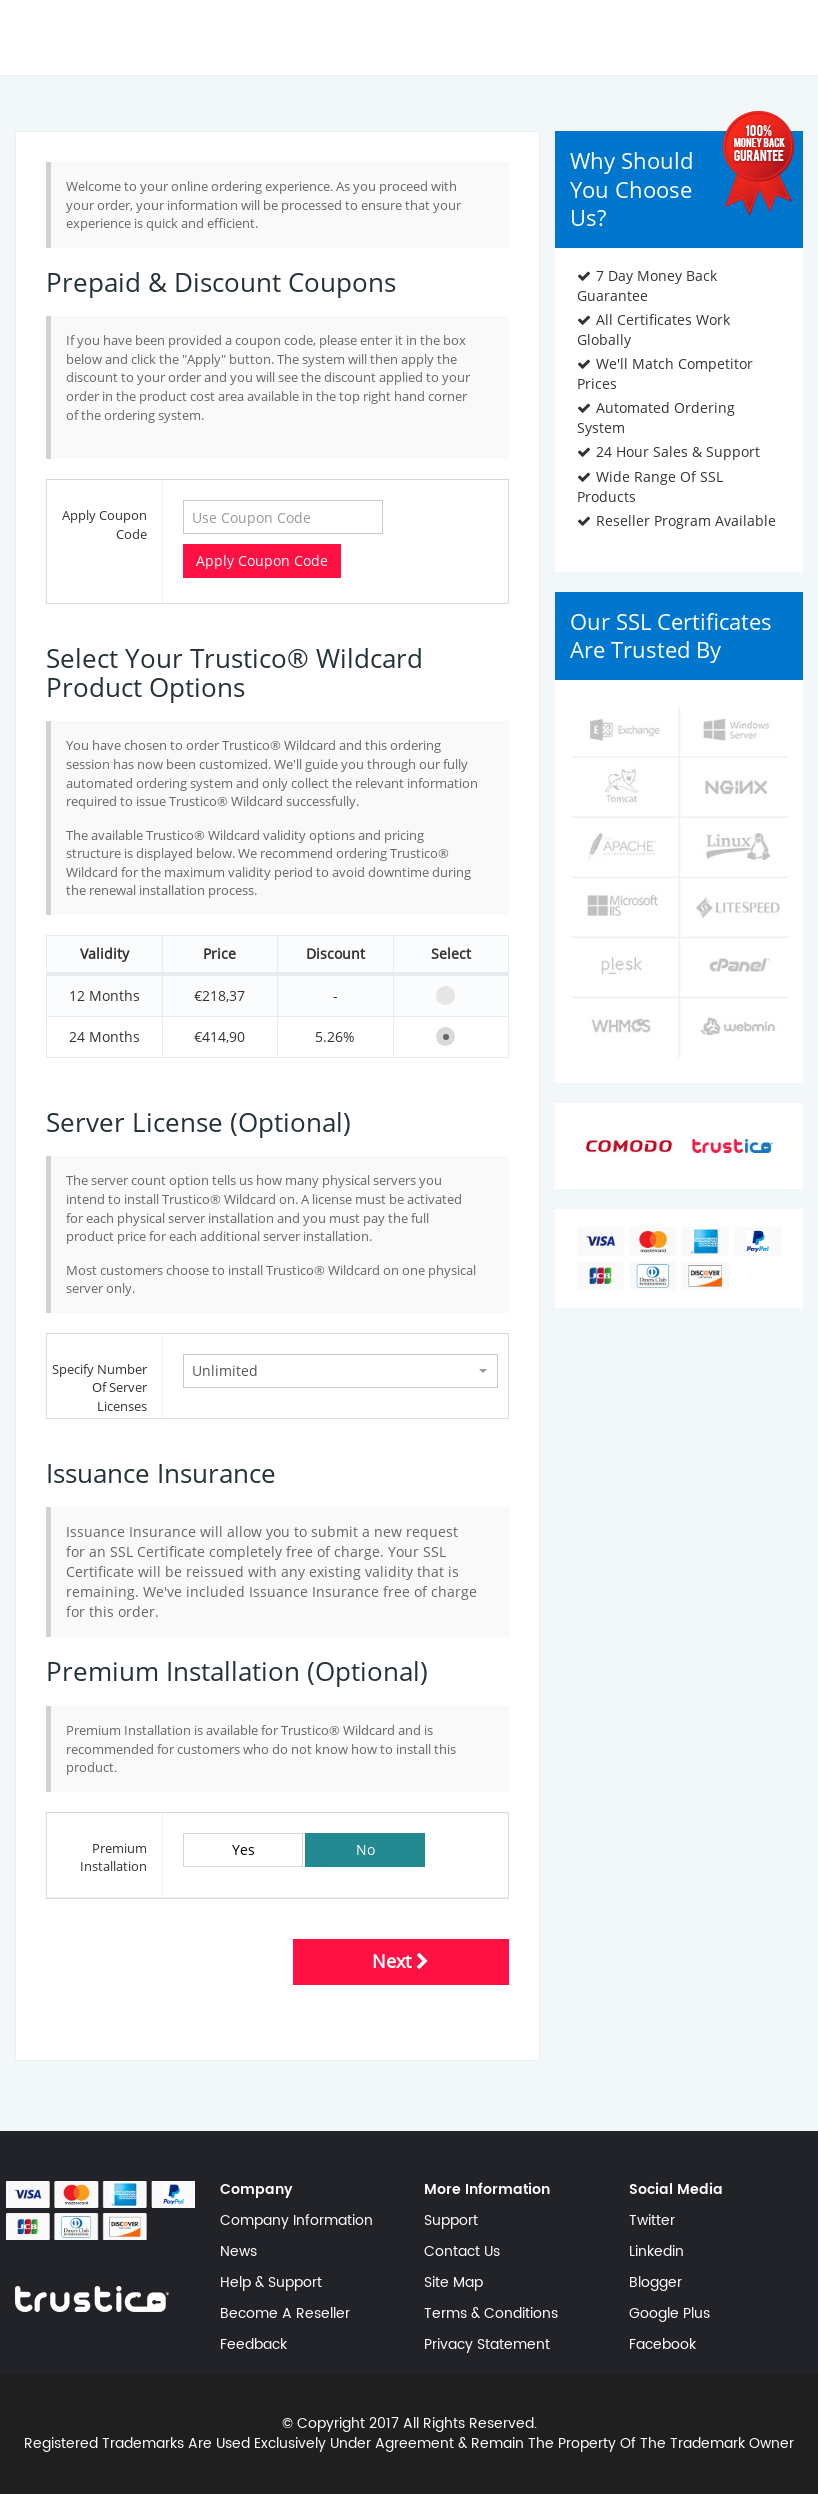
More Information (487, 2190)
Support (451, 2221)
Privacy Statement (487, 2345)
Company (256, 2190)
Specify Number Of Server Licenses (99, 1387)
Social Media (676, 2190)
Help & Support (271, 2283)
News (238, 2252)
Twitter (652, 2221)
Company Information (296, 2221)
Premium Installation (113, 1857)
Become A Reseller (285, 2314)
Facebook (662, 2345)
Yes (243, 1849)
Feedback (253, 2345)
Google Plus (669, 2314)
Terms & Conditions (491, 2314)
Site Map (453, 2283)
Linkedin (656, 2252)
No (365, 1849)
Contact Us (462, 2252)
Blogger (655, 2283)
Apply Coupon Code (104, 524)
